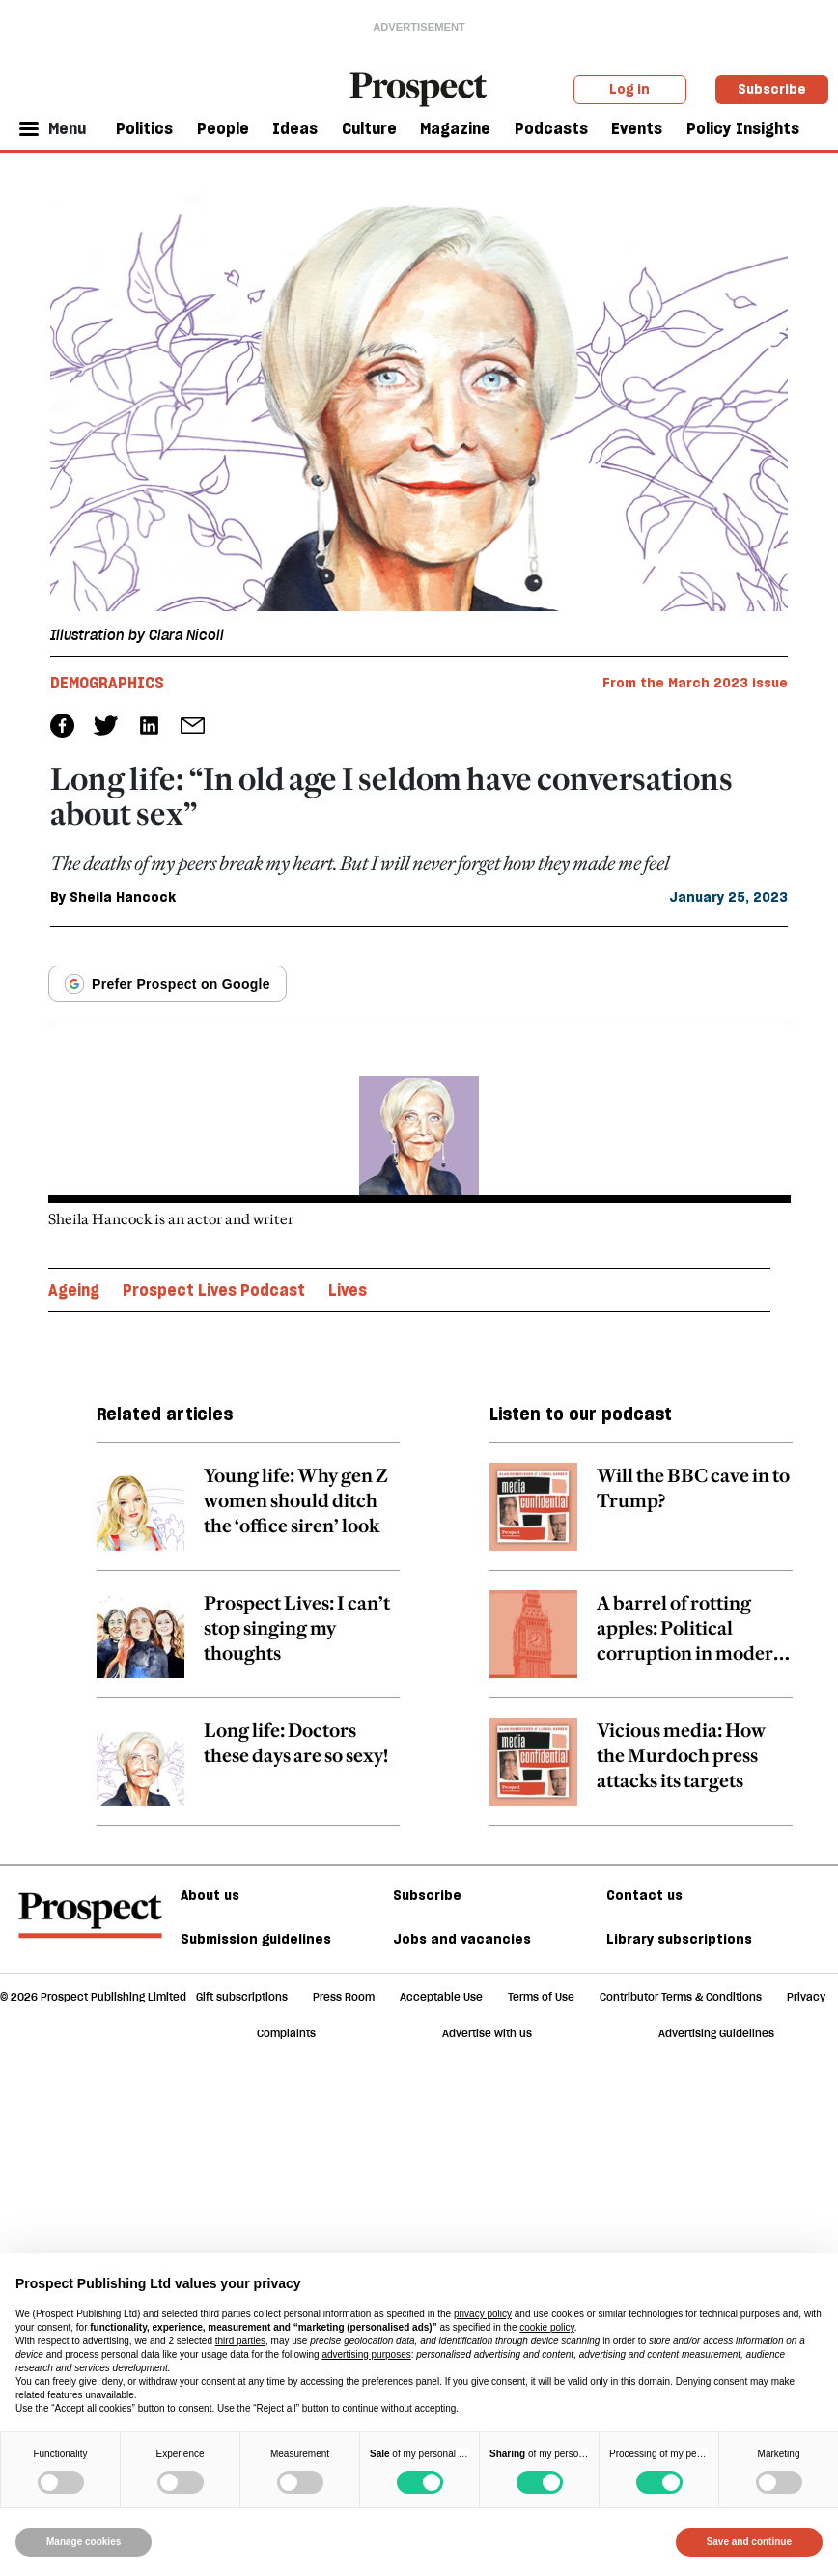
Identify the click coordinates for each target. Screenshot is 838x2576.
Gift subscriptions (242, 1996)
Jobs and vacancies (462, 1938)
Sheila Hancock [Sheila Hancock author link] (123, 897)
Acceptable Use (441, 1996)
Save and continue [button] (749, 2541)
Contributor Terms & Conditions (681, 1996)
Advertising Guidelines (716, 2033)
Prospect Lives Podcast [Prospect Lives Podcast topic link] (214, 1290)
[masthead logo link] (419, 87)
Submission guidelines (256, 1938)
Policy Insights (742, 128)
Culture (369, 128)
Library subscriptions (679, 1938)
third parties (240, 2341)
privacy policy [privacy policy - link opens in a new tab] (483, 2314)
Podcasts (551, 128)
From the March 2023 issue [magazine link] (695, 682)
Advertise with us (487, 2033)
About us (210, 1895)
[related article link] (248, 1517)
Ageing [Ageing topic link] (73, 1290)
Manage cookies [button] (83, 2541)
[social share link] (193, 726)
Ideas (295, 128)
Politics (144, 128)
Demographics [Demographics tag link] (107, 682)
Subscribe (772, 89)
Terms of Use (541, 1996)
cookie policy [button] (546, 2327)
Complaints (286, 2033)
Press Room (344, 1996)
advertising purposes (365, 2354)
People (223, 128)
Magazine (455, 128)
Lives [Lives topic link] (347, 1290)
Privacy (806, 1996)
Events (636, 128)
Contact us (644, 1895)
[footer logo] (90, 1924)
